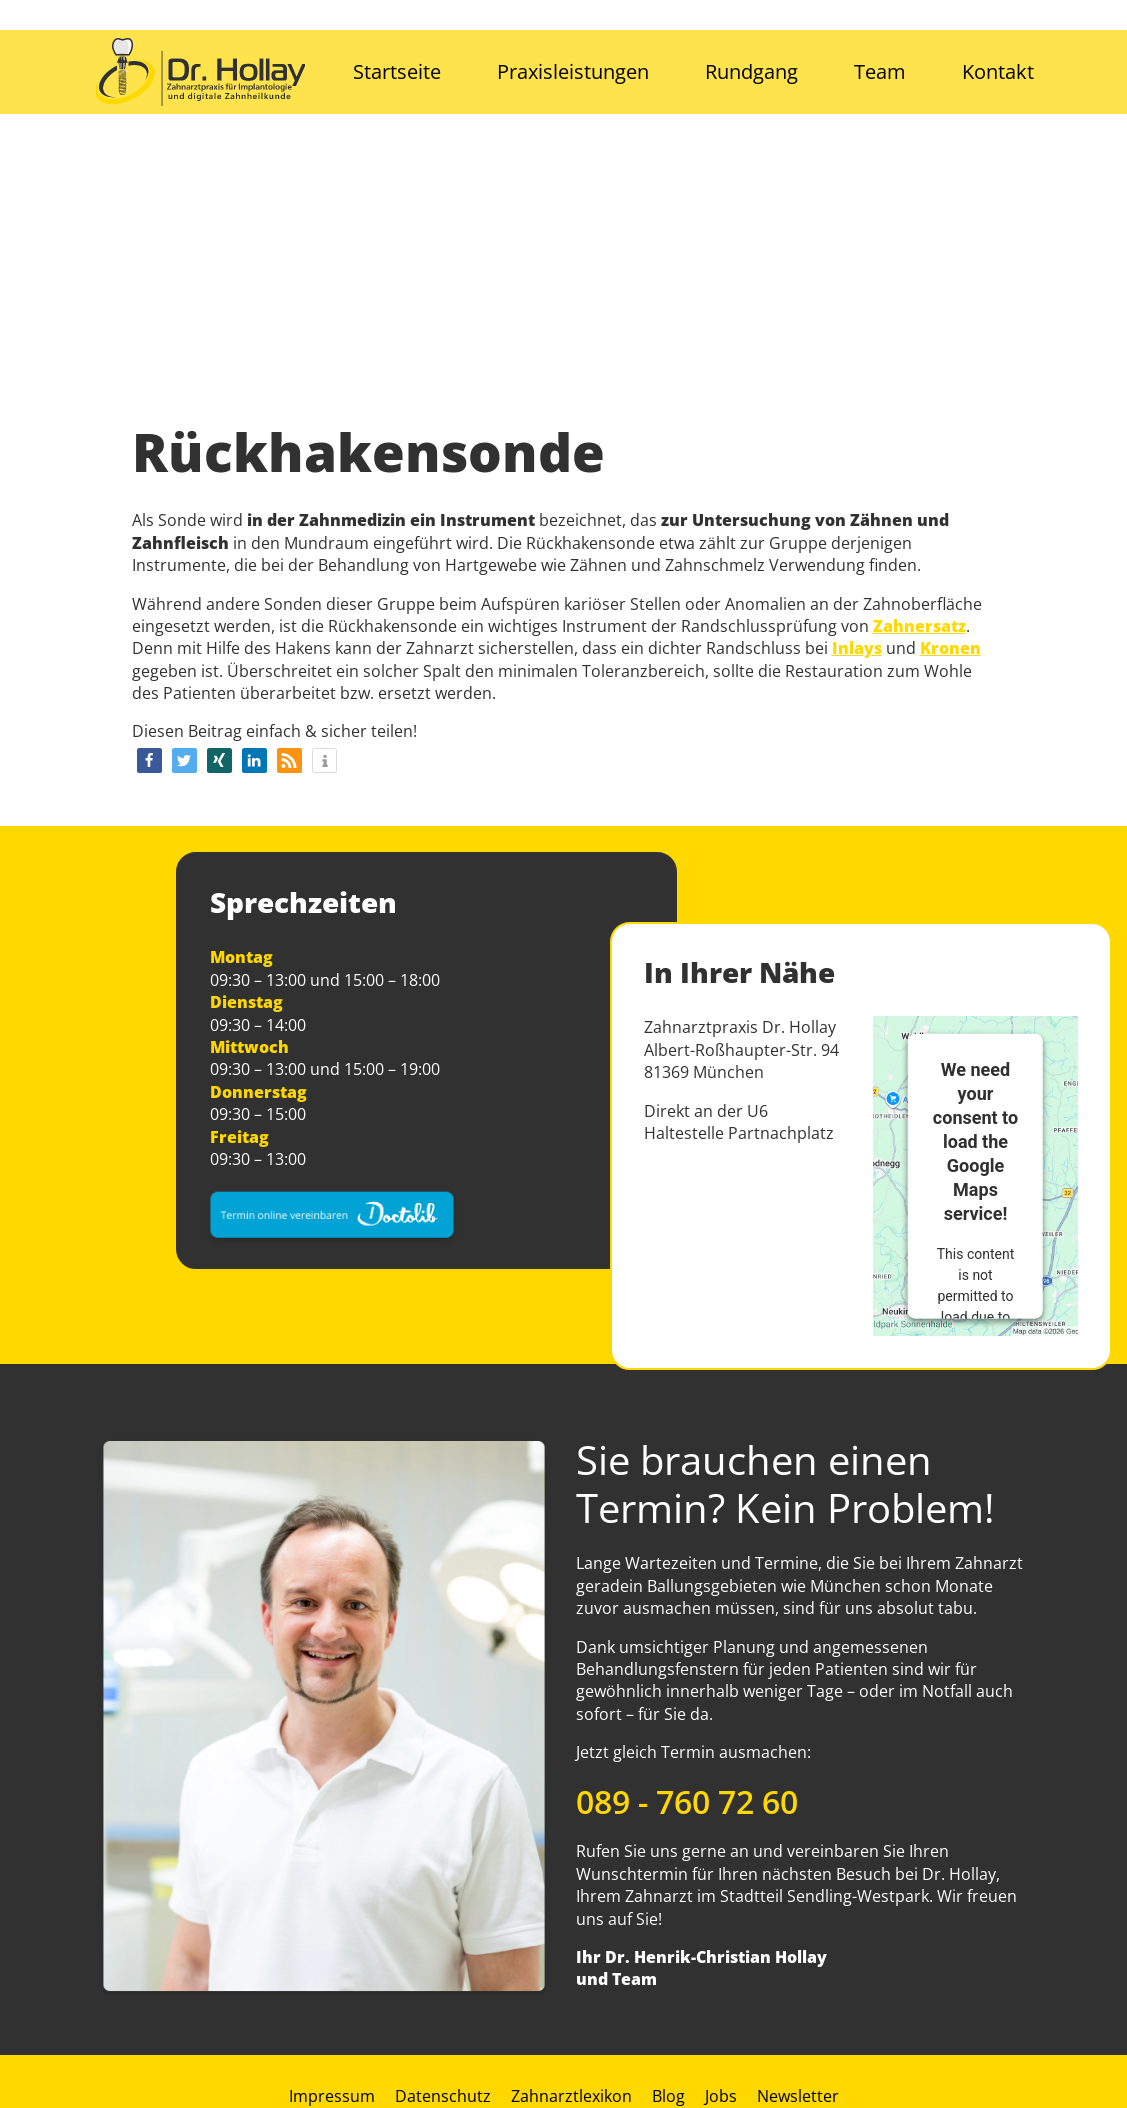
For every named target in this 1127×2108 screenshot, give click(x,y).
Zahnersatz (919, 626)
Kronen (950, 648)
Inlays (857, 648)
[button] (149, 760)
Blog (668, 2096)
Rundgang (751, 71)
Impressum (332, 2096)
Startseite (397, 71)
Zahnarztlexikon (571, 2096)
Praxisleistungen (573, 71)
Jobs (721, 2096)
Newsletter (798, 2096)
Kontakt (998, 71)
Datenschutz (443, 2096)
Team (880, 71)
